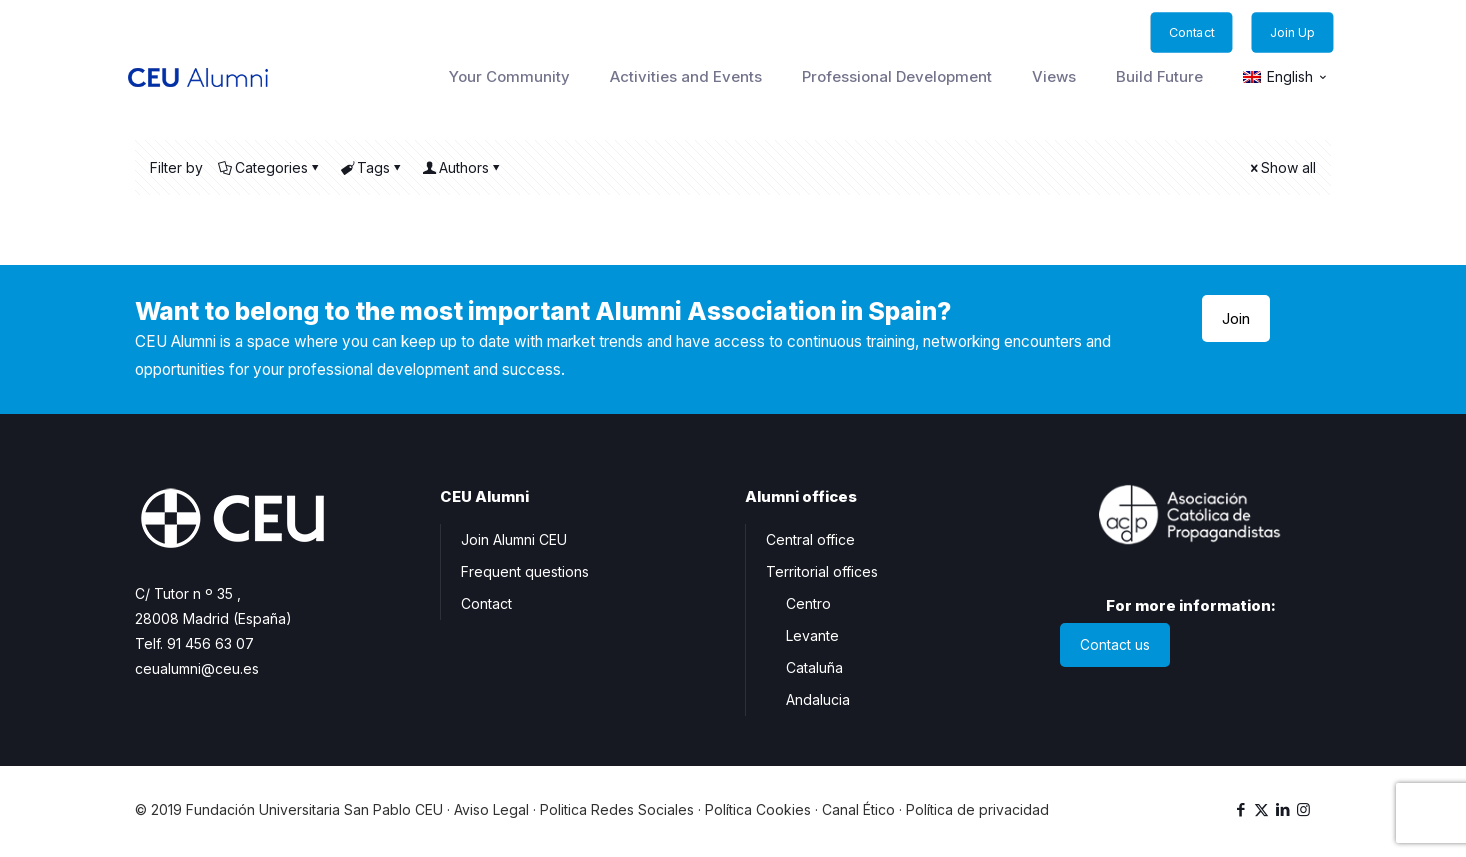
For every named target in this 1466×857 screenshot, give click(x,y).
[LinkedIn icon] (1282, 809)
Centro (808, 603)
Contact (486, 603)
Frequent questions (525, 571)
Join (1236, 318)
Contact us (1115, 645)
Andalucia (818, 699)
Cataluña (814, 667)
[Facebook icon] (1240, 809)
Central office (810, 539)
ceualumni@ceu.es (197, 668)
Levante (812, 635)
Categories (270, 167)
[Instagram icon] (1303, 809)
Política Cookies (758, 809)
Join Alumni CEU (514, 539)
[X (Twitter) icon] (1261, 809)
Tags (372, 167)
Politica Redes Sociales (617, 809)
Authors (462, 167)
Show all (1281, 167)
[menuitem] (1285, 77)
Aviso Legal (491, 809)
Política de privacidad (977, 809)
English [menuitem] (1290, 77)
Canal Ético (858, 809)
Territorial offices (822, 571)
